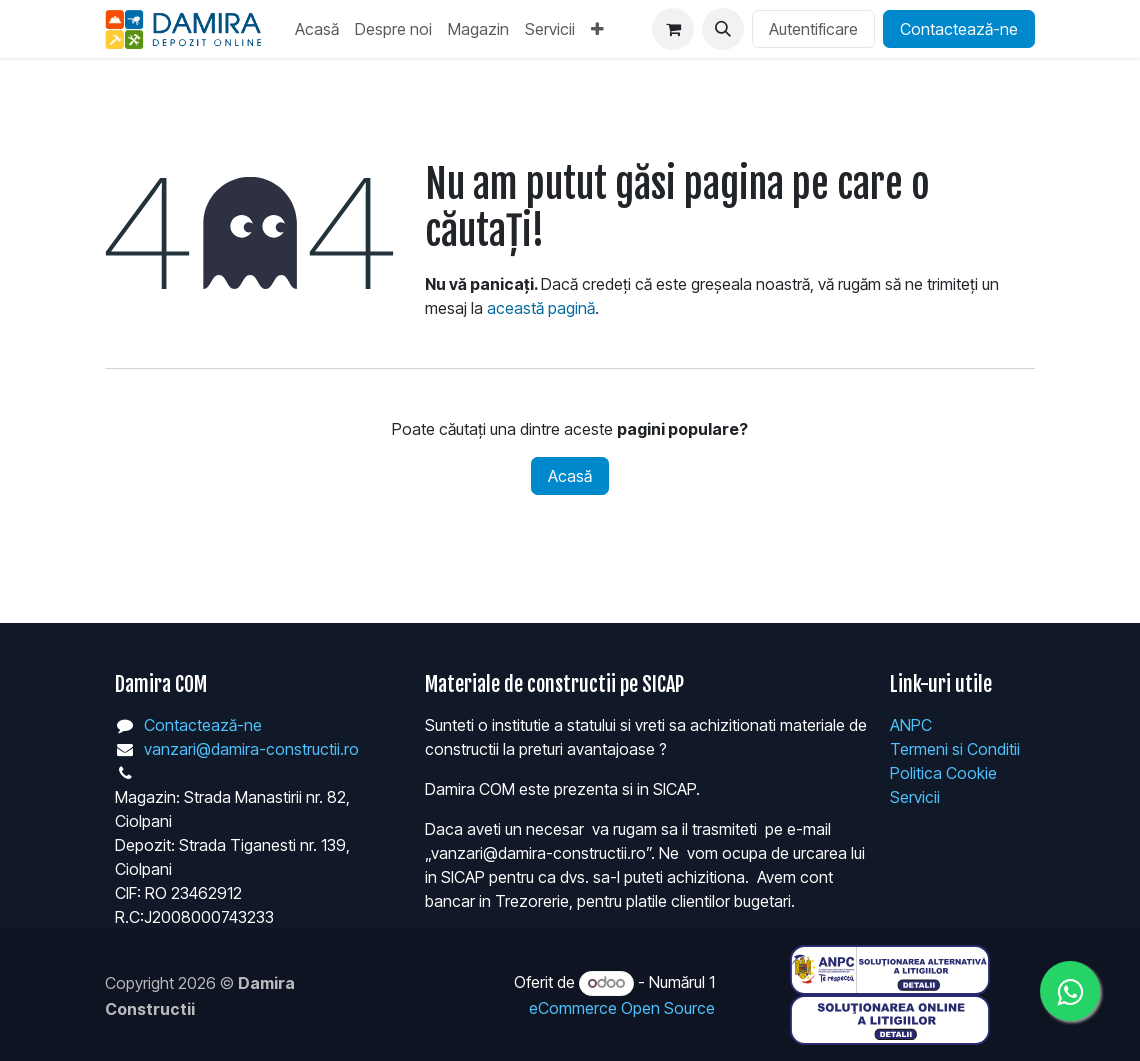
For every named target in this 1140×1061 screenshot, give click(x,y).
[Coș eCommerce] (673, 29)
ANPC (911, 725)
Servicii (915, 797)
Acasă (570, 476)
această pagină (541, 308)
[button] (723, 29)
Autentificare (813, 29)
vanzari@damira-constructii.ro (251, 749)
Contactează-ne (959, 29)
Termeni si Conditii (955, 749)
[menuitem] (317, 29)
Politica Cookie (943, 773)
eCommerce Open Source (622, 1008)
